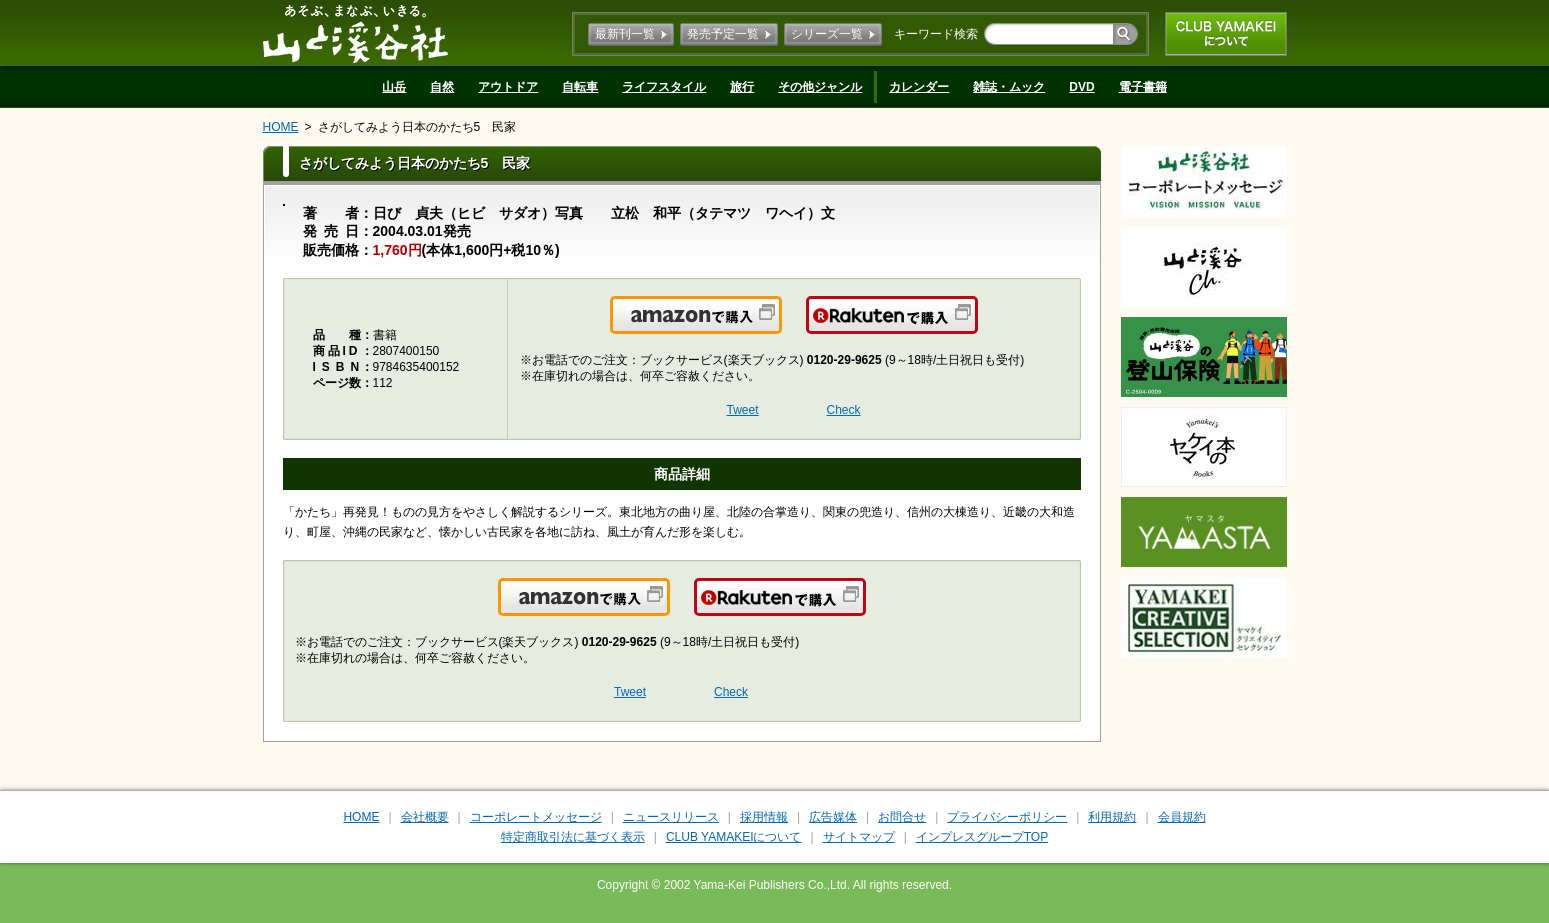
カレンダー (919, 87)
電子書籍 (1143, 87)
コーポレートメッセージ (536, 817)
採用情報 (764, 817)
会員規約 (1182, 817)
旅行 (742, 87)
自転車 (580, 87)
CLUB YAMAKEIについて (1226, 34)
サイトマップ (859, 837)
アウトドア (508, 87)
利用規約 (1112, 817)
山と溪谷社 (355, 33)
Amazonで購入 (780, 327)
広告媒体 (833, 817)
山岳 (394, 87)
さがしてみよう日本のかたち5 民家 (417, 127)
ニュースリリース (671, 817)
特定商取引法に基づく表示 (573, 837)
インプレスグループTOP (982, 837)
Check (844, 410)
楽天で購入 (976, 327)
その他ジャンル (820, 87)
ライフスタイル (664, 87)
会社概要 (425, 817)
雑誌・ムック (1009, 87)
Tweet (743, 410)
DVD (1081, 87)
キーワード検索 (936, 34)
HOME (281, 127)
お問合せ (902, 817)
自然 (442, 87)
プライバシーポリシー (1007, 817)
